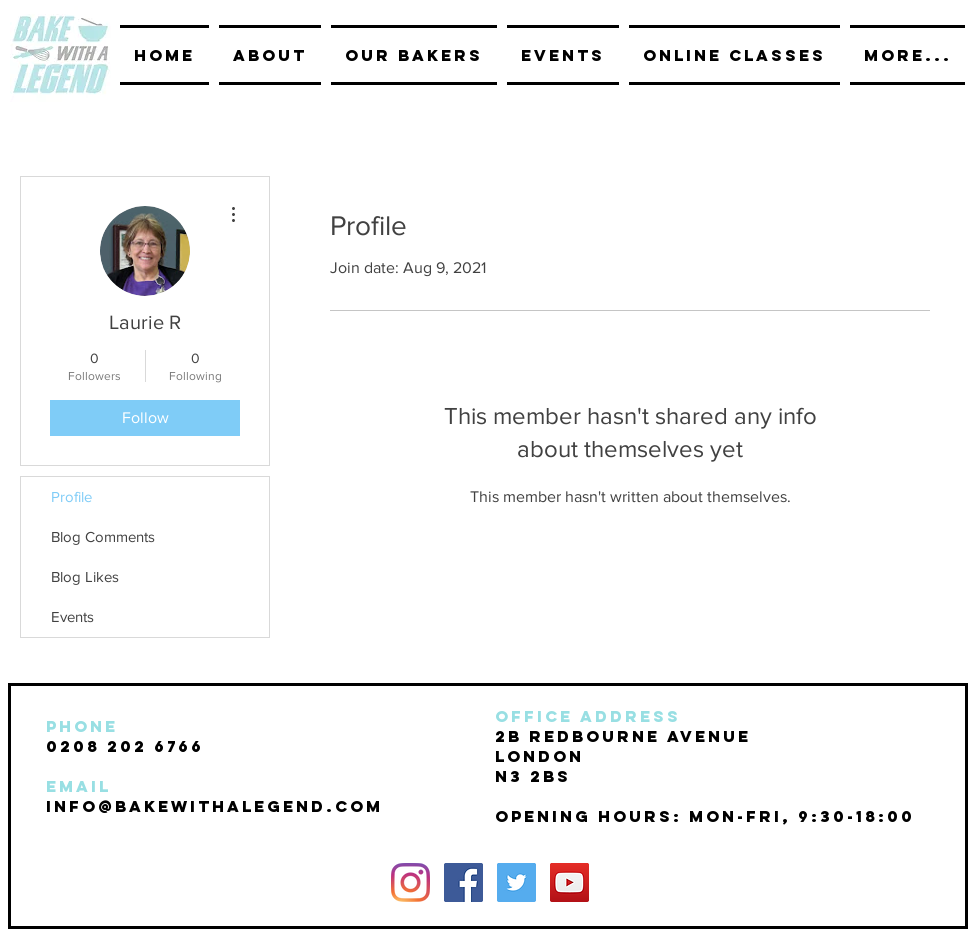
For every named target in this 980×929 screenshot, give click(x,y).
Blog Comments (103, 536)
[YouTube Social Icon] (569, 882)
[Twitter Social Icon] (516, 882)
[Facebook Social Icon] (463, 882)
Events (72, 616)
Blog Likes (85, 576)
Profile (71, 496)
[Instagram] (410, 882)
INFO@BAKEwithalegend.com (214, 806)
